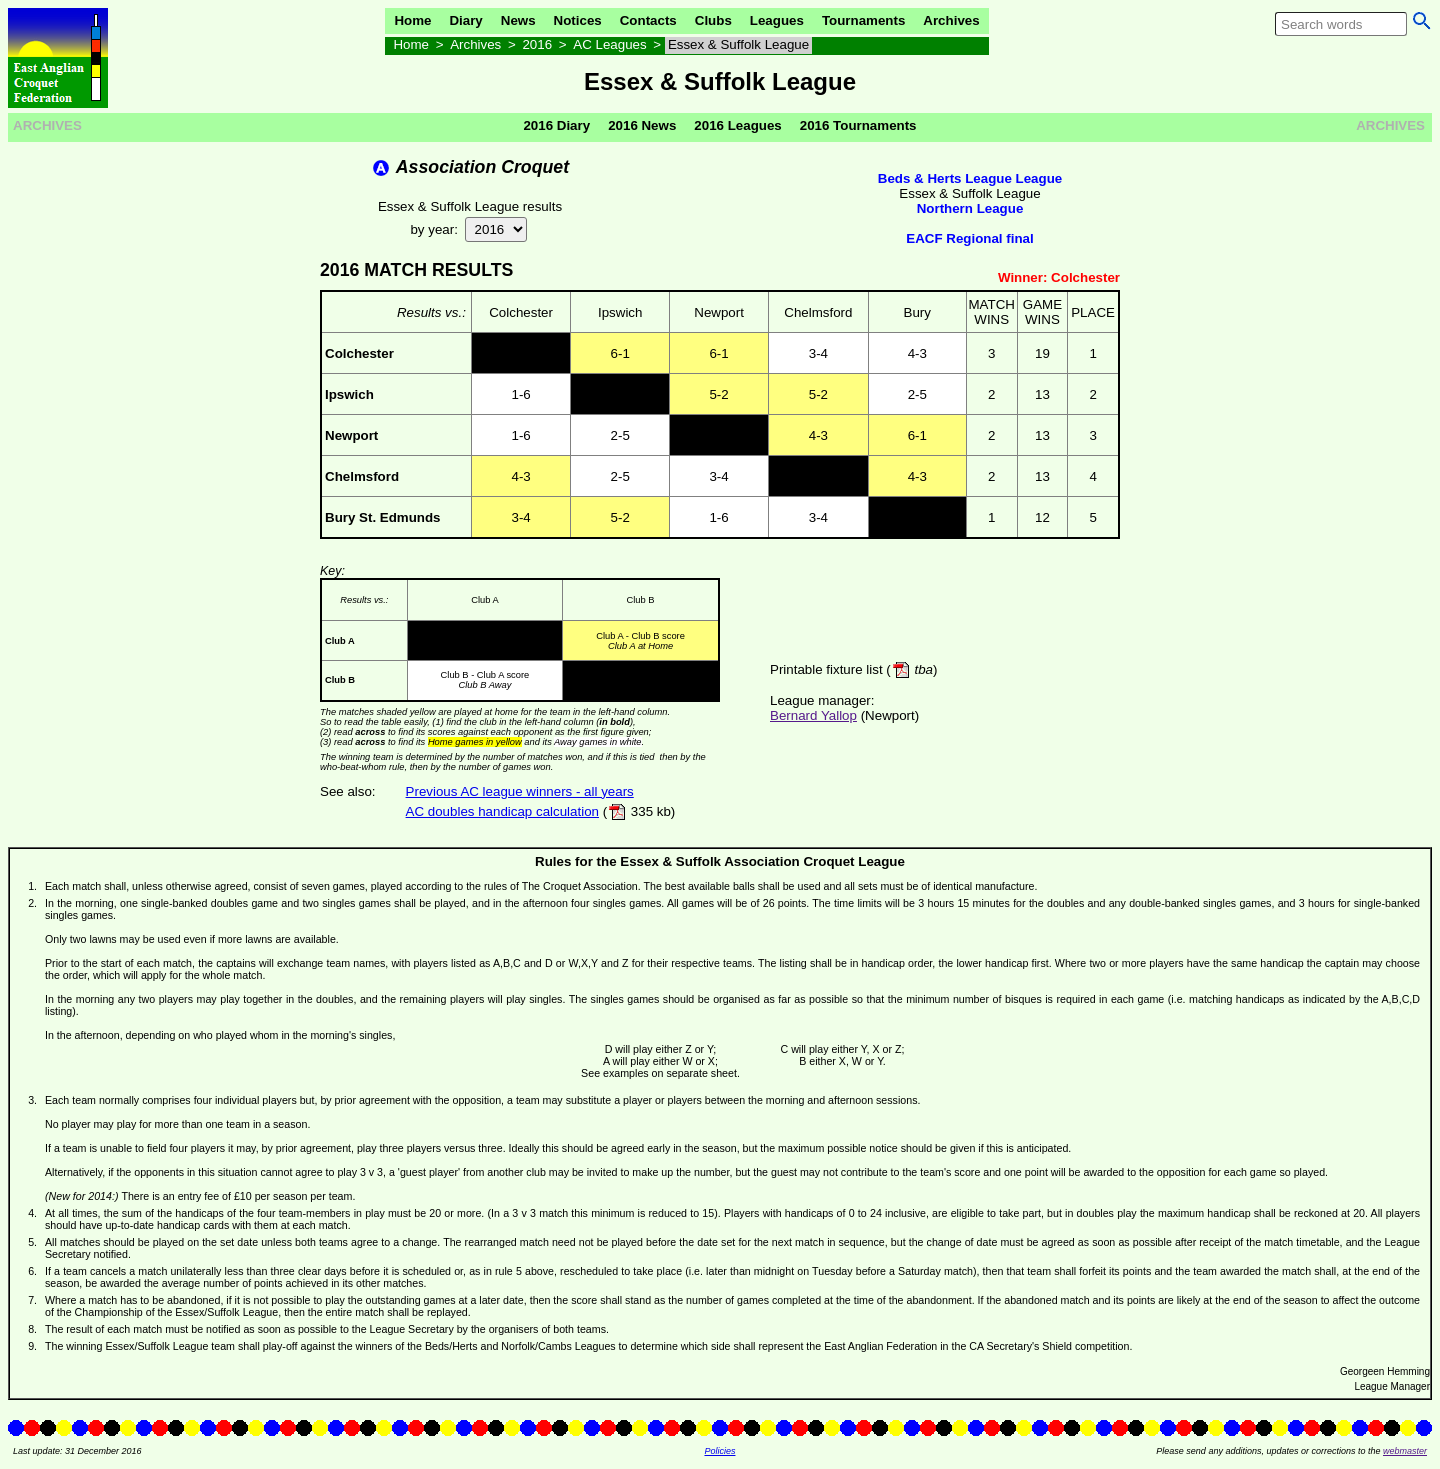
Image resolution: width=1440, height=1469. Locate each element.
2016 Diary (556, 125)
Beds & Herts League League (970, 178)
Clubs (713, 20)
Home (412, 20)
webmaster (1405, 1451)
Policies (719, 1451)
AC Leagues (609, 44)
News (518, 20)
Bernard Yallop (813, 715)
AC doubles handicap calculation (502, 811)
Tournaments (863, 20)
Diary (465, 20)
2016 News (642, 125)
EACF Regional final (969, 238)
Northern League (970, 208)
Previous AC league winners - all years (520, 791)
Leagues (777, 20)
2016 (537, 44)
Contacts (648, 20)
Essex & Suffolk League (738, 44)
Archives (951, 20)
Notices (578, 20)
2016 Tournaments (858, 125)
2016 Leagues (737, 125)
